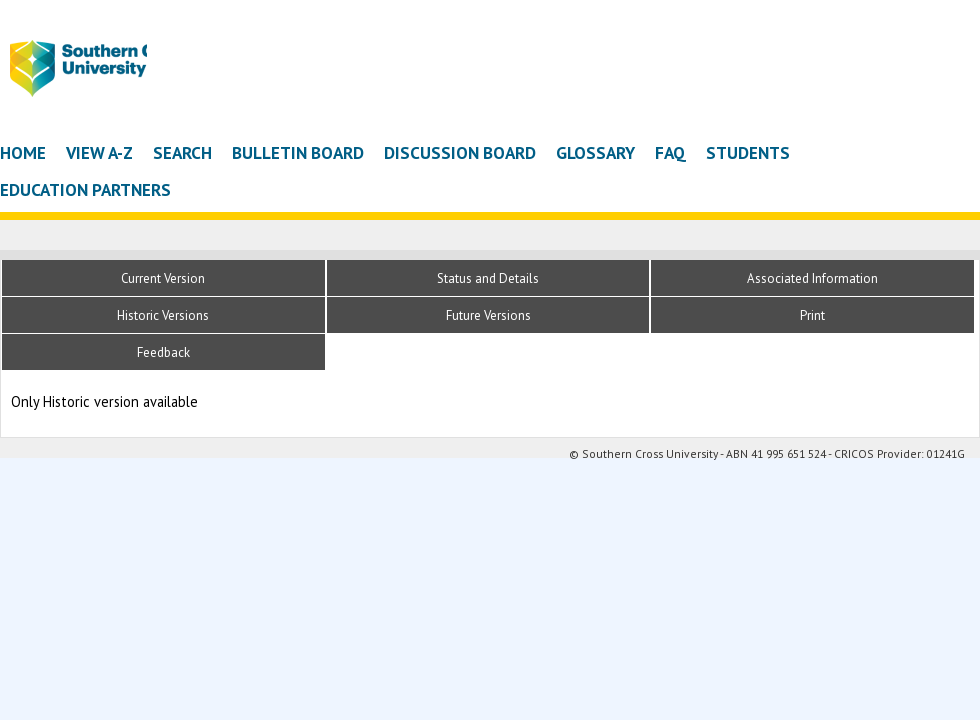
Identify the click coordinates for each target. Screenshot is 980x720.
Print (812, 315)
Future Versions (488, 315)
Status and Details (488, 278)
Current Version (163, 278)
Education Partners (85, 189)
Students (748, 152)
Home (23, 152)
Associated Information (812, 278)
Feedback (163, 352)
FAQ (670, 152)
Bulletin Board (298, 152)
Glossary (595, 152)
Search (182, 152)
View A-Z (99, 152)
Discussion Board (460, 152)
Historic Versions (163, 315)
